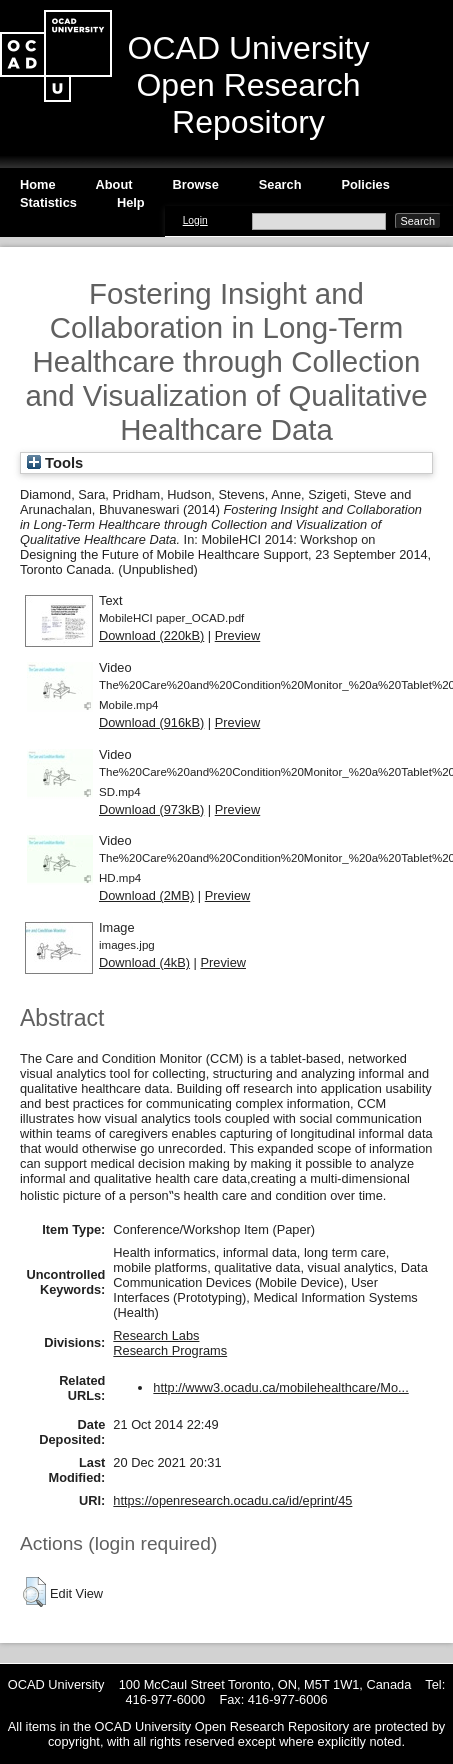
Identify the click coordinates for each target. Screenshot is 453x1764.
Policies (365, 184)
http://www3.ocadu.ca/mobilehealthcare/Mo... (280, 1387)
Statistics (48, 202)
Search (280, 184)
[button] (34, 1592)
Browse (196, 184)
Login (195, 220)
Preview (238, 635)
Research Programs (170, 1350)
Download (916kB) (151, 722)
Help (131, 202)
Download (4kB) (144, 962)
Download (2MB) (146, 895)
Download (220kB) (151, 635)
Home (38, 184)
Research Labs (156, 1335)
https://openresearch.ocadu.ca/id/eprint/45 (232, 1500)
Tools (55, 463)
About (114, 184)
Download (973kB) (151, 809)
